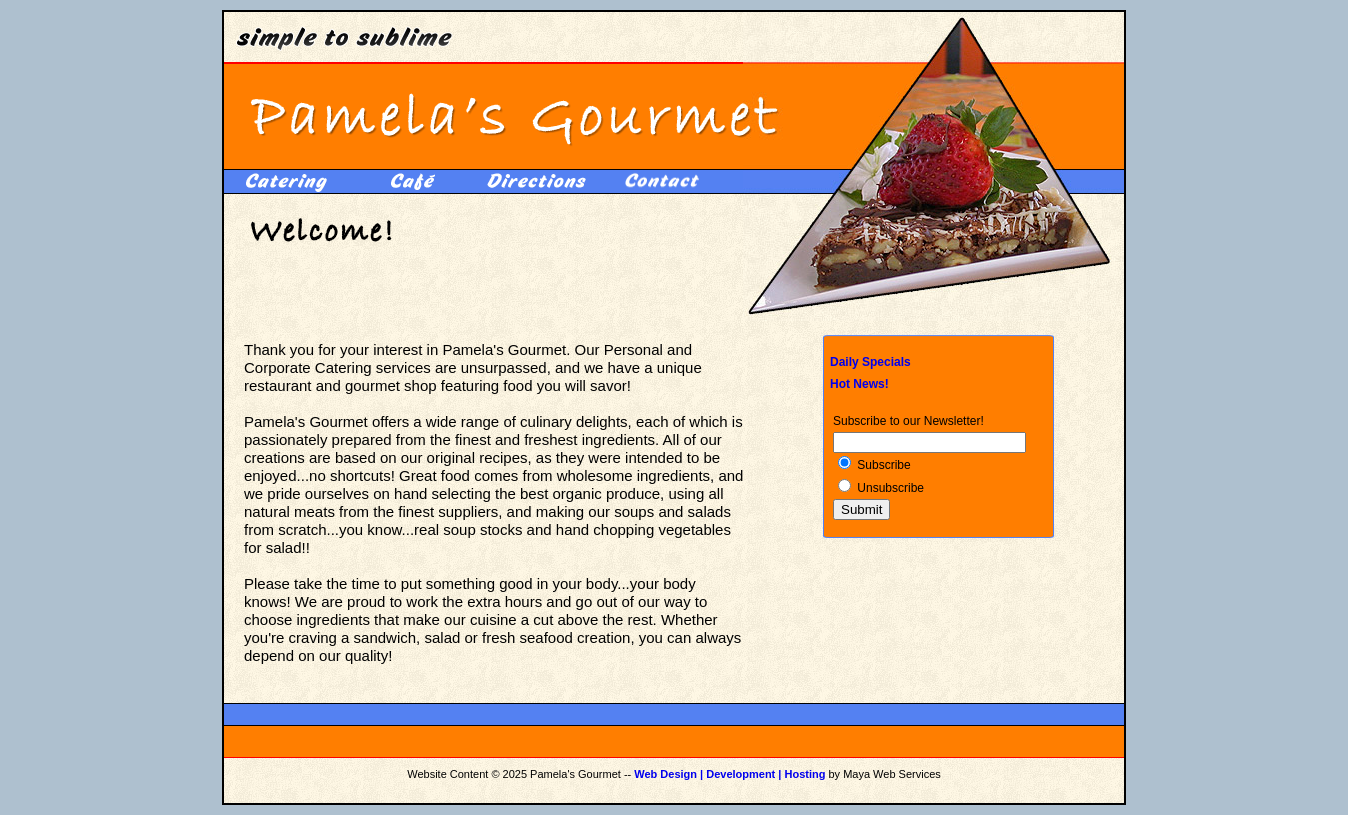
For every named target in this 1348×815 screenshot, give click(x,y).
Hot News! (859, 384)
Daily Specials (870, 362)
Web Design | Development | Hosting (729, 774)
